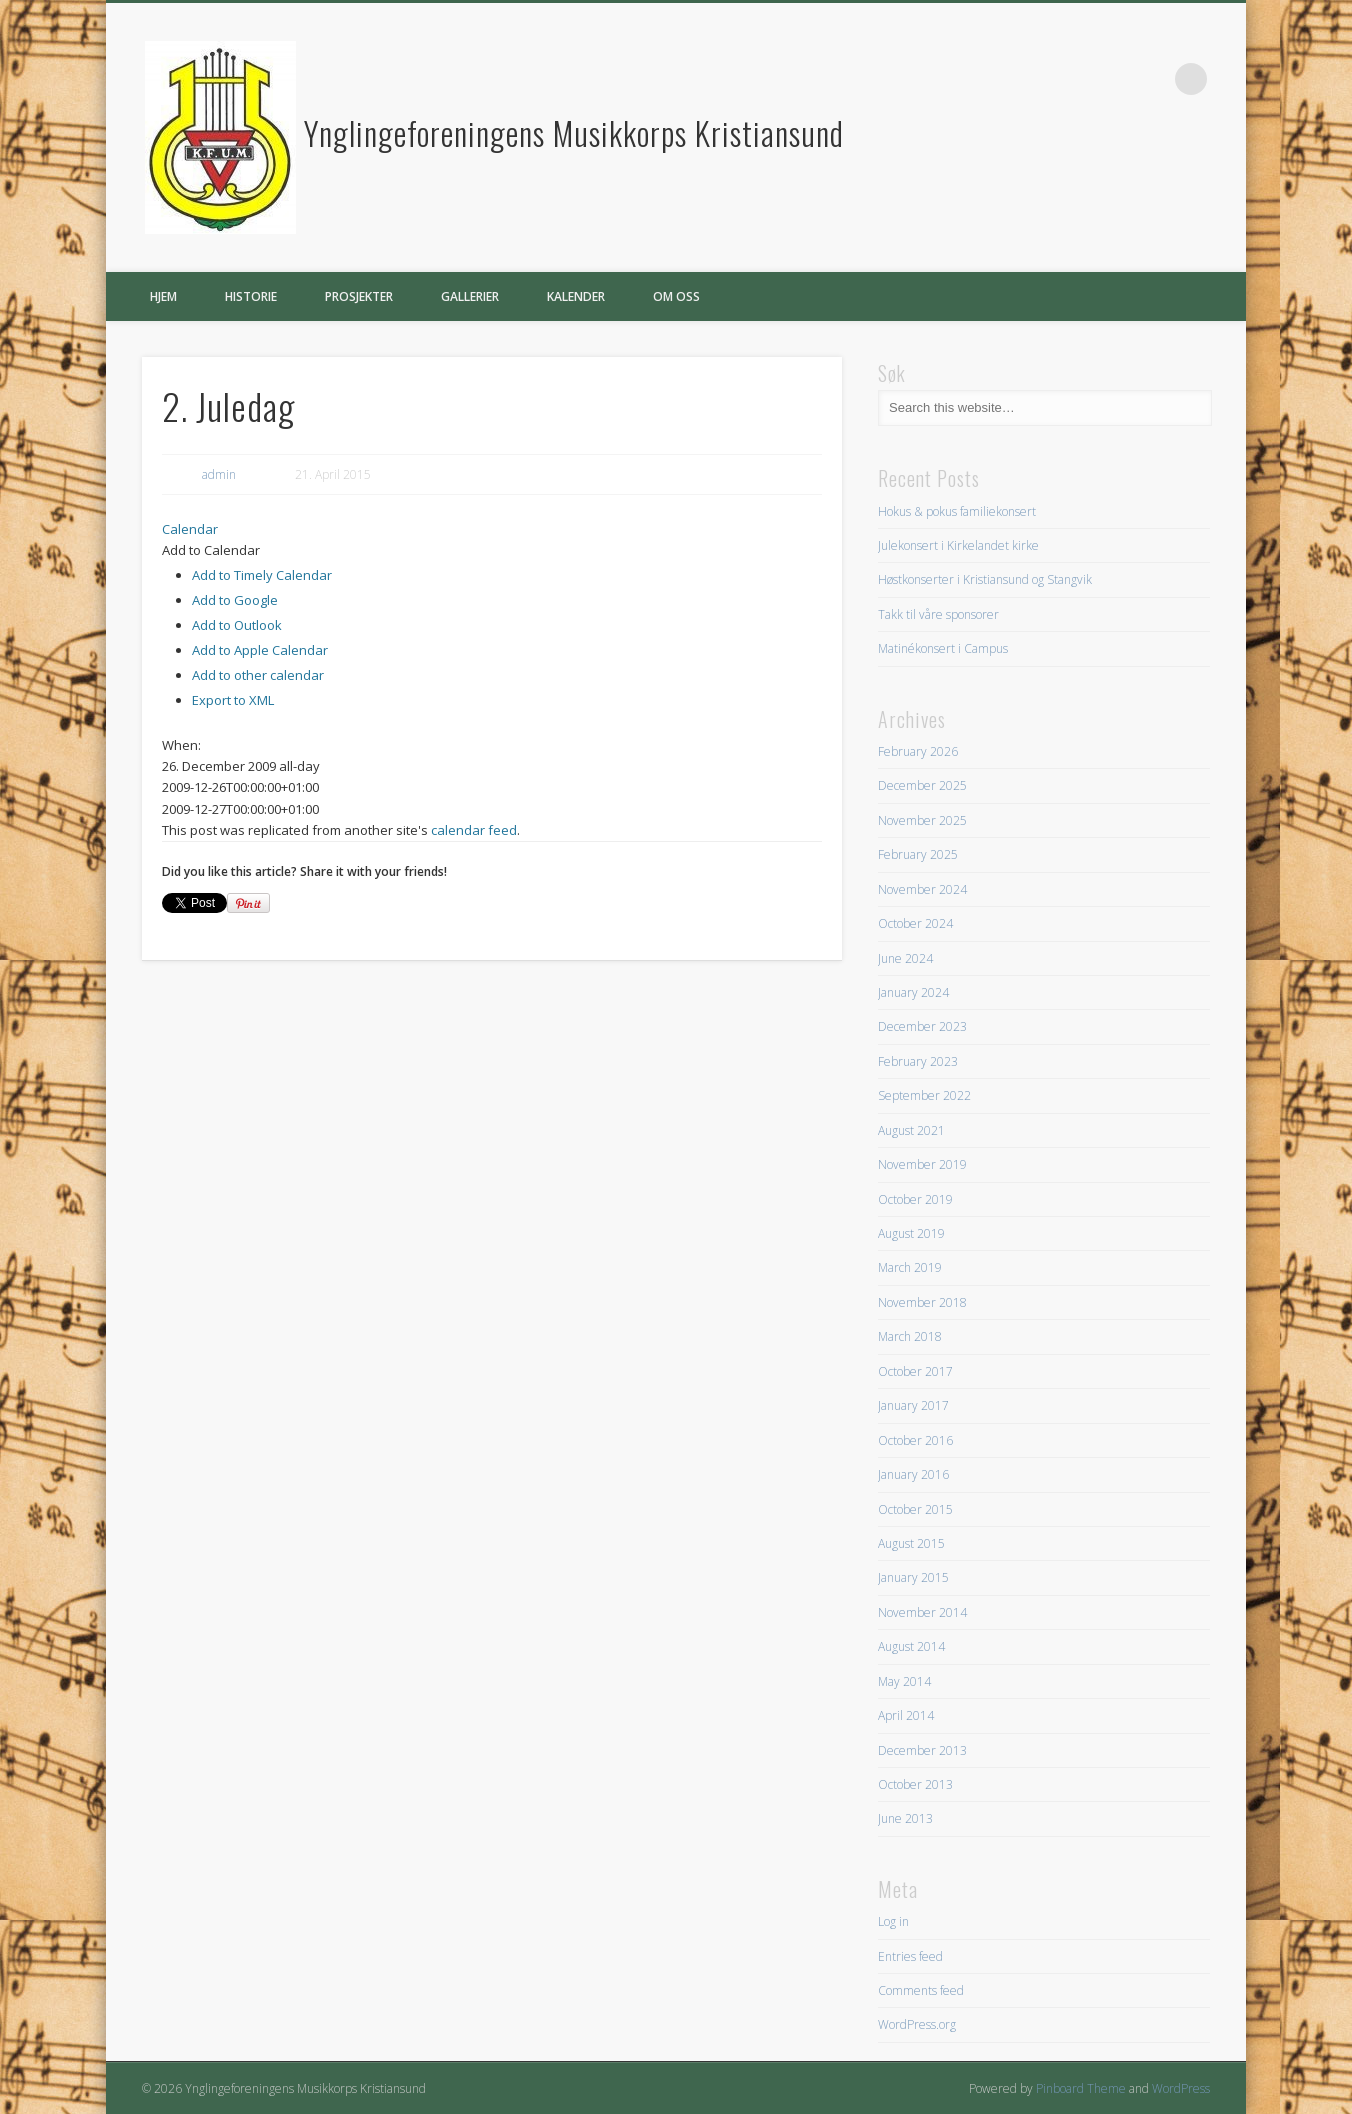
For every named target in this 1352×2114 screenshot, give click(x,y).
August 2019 (911, 1233)
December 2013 (922, 1750)
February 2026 (918, 751)
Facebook (1150, 79)
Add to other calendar (258, 675)
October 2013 (915, 1784)
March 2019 (910, 1267)
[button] (211, 550)
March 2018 (910, 1336)
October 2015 (915, 1509)
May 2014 (904, 1681)
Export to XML (233, 700)
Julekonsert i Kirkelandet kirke (958, 545)
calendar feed (474, 830)
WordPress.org (917, 2024)
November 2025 (922, 820)
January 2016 (913, 1474)
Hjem (163, 296)
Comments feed (921, 1990)
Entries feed (910, 1956)
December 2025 (922, 785)
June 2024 (905, 958)
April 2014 (906, 1715)
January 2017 (913, 1405)
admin (219, 474)
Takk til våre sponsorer (938, 614)
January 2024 (913, 992)
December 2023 (922, 1026)
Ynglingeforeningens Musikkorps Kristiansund (574, 132)
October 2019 (915, 1199)
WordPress (1181, 2088)
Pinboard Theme (1081, 2088)
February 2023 (918, 1061)
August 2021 (911, 1130)
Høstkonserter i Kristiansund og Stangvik (985, 579)
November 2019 (922, 1164)
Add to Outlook (237, 625)
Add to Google (235, 600)
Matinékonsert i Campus (943, 648)
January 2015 (913, 1577)
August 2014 (911, 1646)
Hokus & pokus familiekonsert (957, 511)
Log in (893, 1921)
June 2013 (905, 1818)
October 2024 (915, 923)
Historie (251, 296)
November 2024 (922, 889)
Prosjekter (359, 296)
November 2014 (922, 1612)
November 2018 (922, 1302)
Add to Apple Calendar (260, 650)
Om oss (676, 296)
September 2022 (924, 1095)
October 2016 (915, 1440)
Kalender (576, 296)
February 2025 (918, 854)
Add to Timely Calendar (262, 575)
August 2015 (911, 1543)
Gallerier (470, 296)
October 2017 (915, 1371)
